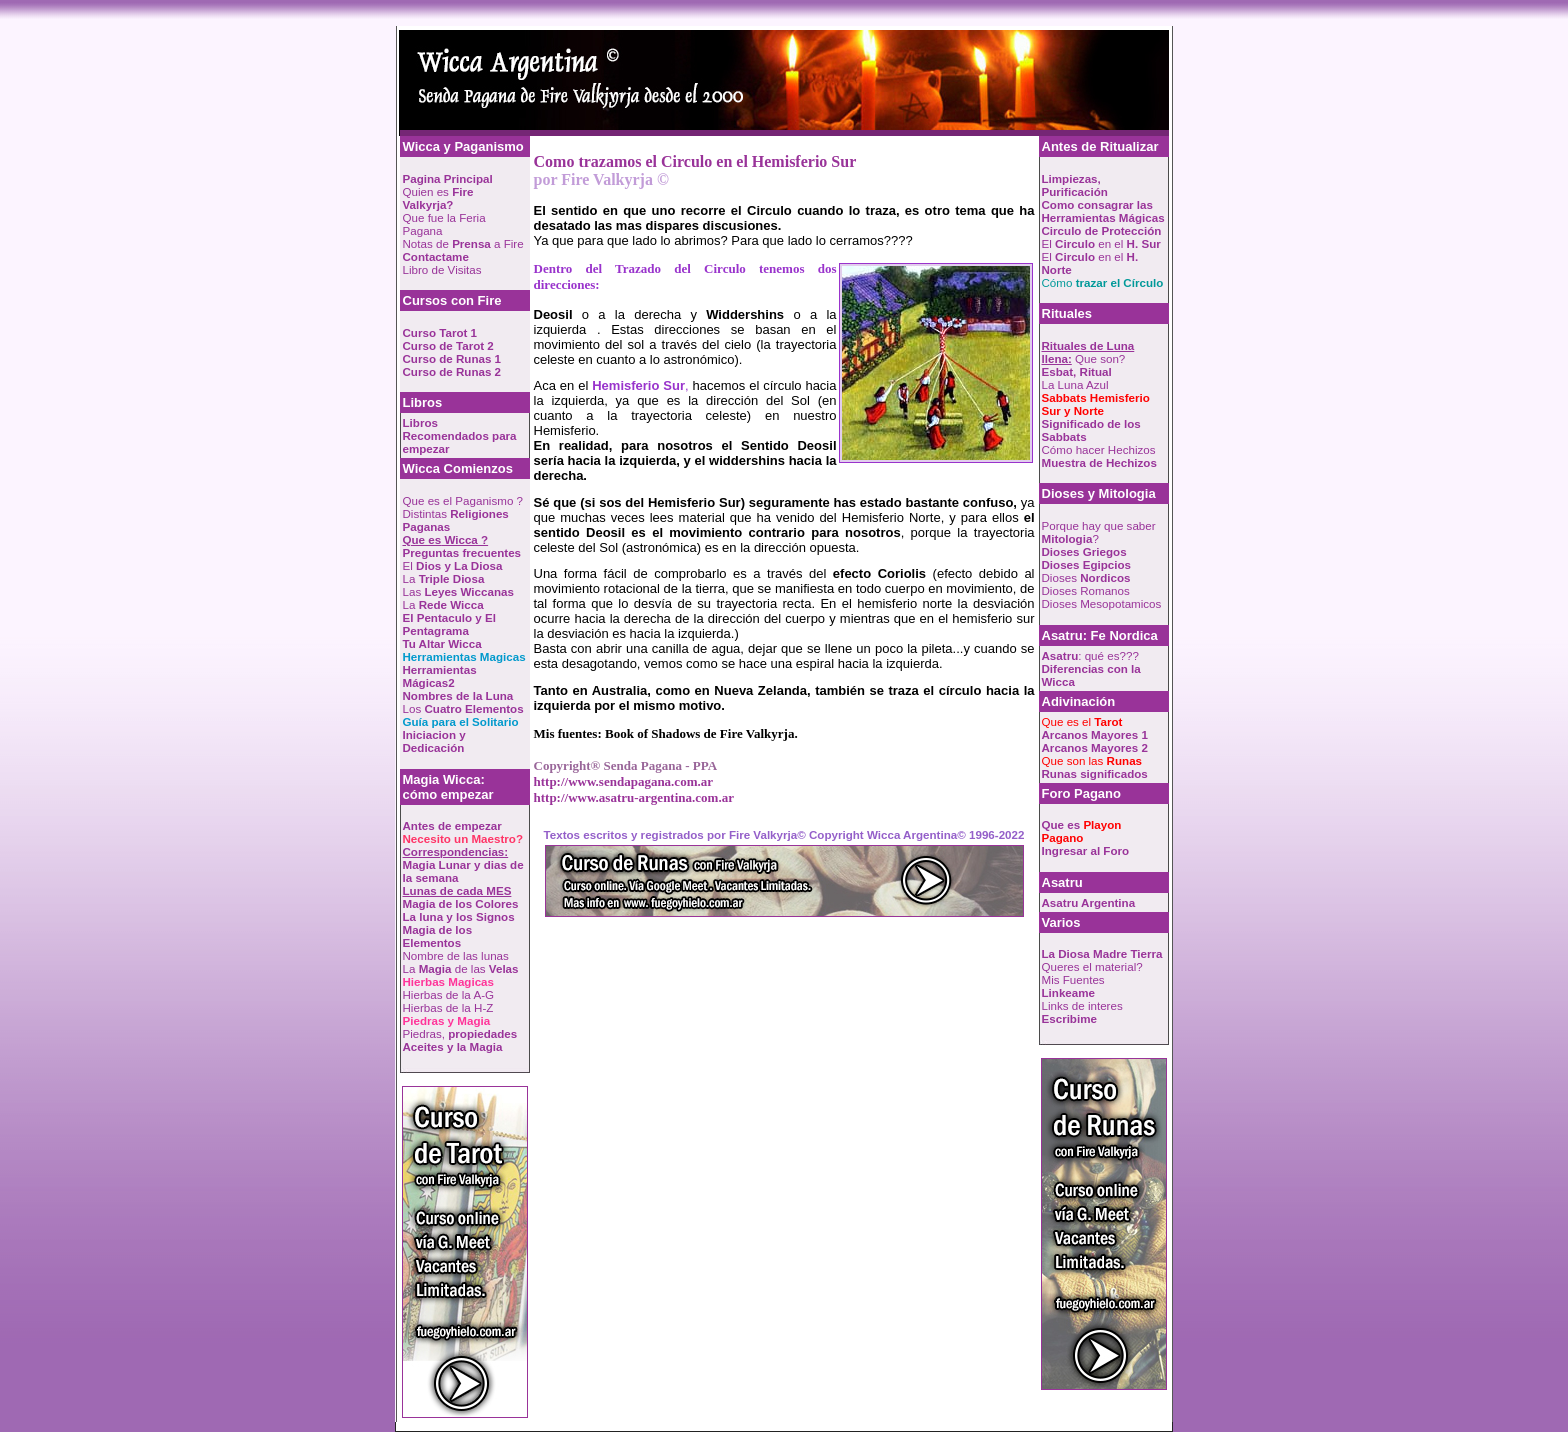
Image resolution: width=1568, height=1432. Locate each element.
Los (463, 708)
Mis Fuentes (1073, 979)
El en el (1101, 243)
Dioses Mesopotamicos (1102, 603)
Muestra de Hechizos (1099, 462)
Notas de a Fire (463, 243)
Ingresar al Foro (1086, 850)
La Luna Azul (1075, 384)
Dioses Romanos (1086, 590)
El (453, 565)
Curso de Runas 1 (452, 358)
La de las (461, 968)
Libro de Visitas (442, 269)
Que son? (1088, 352)
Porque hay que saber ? (1099, 532)
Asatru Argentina (1089, 902)
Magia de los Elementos (438, 936)
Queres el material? (1092, 966)
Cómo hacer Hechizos (1099, 449)
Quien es (438, 198)
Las (458, 591)
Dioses (1086, 577)
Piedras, (460, 1033)
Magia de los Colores (461, 903)
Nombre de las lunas (456, 955)
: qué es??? (1090, 655)
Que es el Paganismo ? (463, 500)
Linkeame (1069, 992)
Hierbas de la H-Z (448, 1007)
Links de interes (1082, 1005)
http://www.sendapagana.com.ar (624, 781)
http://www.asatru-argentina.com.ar (634, 797)
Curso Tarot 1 (440, 332)
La (444, 578)
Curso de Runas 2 (452, 371)
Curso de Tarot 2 (448, 345)
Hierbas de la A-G (449, 994)
